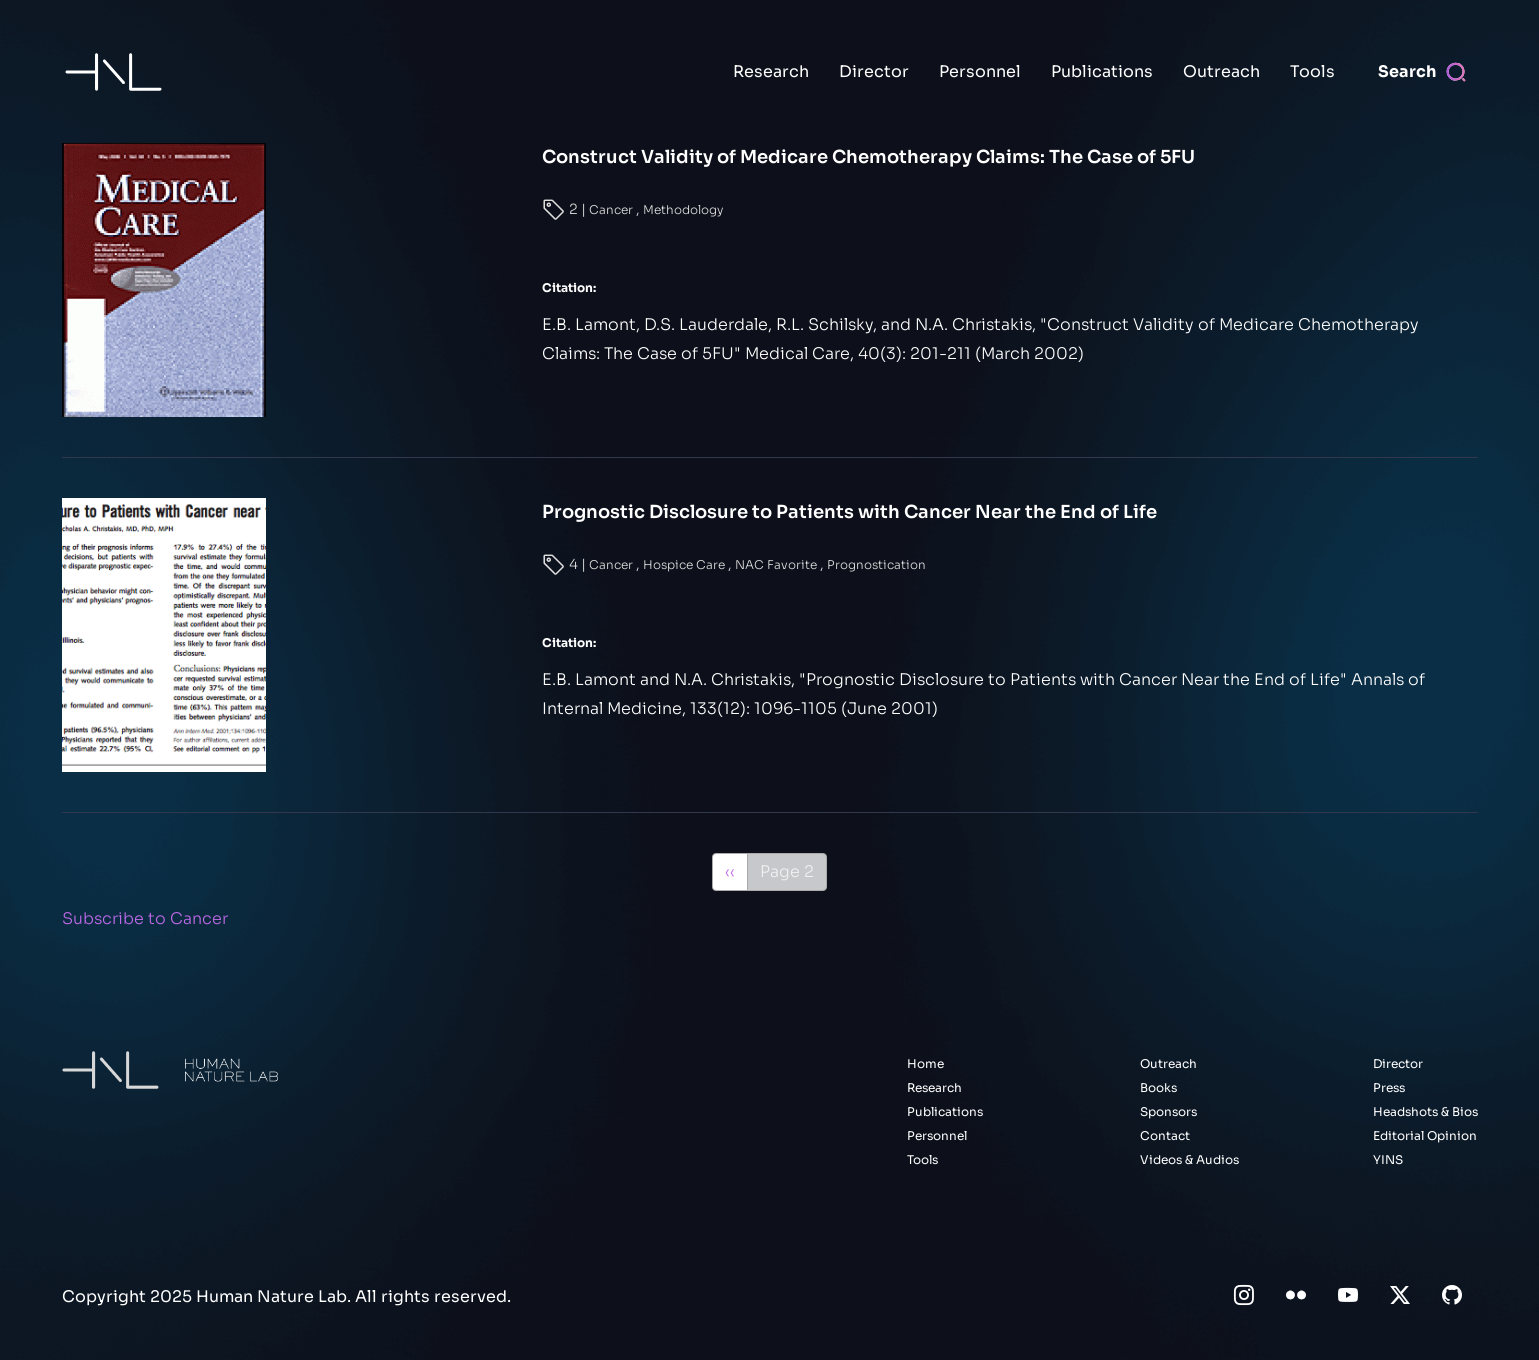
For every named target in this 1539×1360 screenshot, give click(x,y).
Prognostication (876, 564)
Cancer (612, 209)
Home (925, 1063)
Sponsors (1168, 1111)
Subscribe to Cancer (145, 918)
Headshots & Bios (1425, 1111)
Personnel (980, 71)
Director (874, 71)
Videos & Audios (1189, 1159)
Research (771, 71)
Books (1158, 1087)
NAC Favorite (777, 564)
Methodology (683, 209)
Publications (1102, 71)
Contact (1165, 1135)
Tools (1312, 71)
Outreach (1221, 71)
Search (1407, 71)
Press (1389, 1087)
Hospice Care (685, 564)
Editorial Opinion (1425, 1135)
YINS (1388, 1159)
